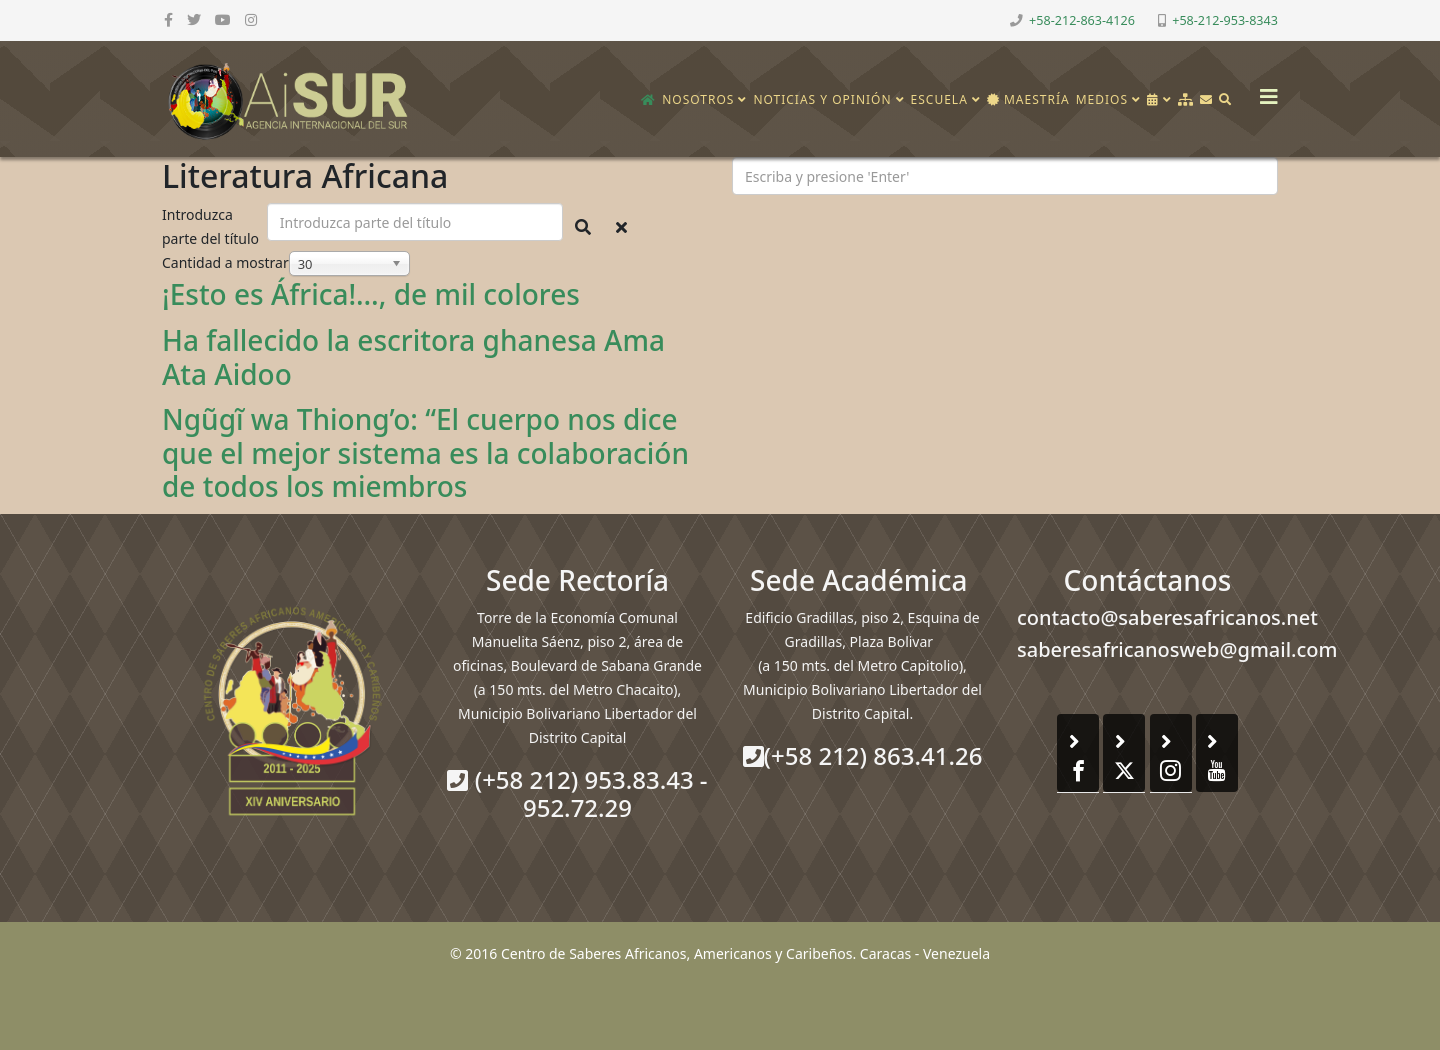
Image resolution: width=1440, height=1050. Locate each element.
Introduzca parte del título (212, 226)
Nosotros (698, 99)
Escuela (939, 99)
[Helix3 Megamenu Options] (1264, 90)
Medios (1102, 99)
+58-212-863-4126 (1082, 20)
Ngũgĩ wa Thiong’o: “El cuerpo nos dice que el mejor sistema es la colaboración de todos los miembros (425, 452)
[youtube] (223, 19)
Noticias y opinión (822, 99)
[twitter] (194, 19)
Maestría (1028, 99)
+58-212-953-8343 (1225, 20)
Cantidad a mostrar (225, 262)
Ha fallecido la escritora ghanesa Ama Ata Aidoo (413, 357)
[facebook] (168, 19)
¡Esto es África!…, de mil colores (371, 294)
